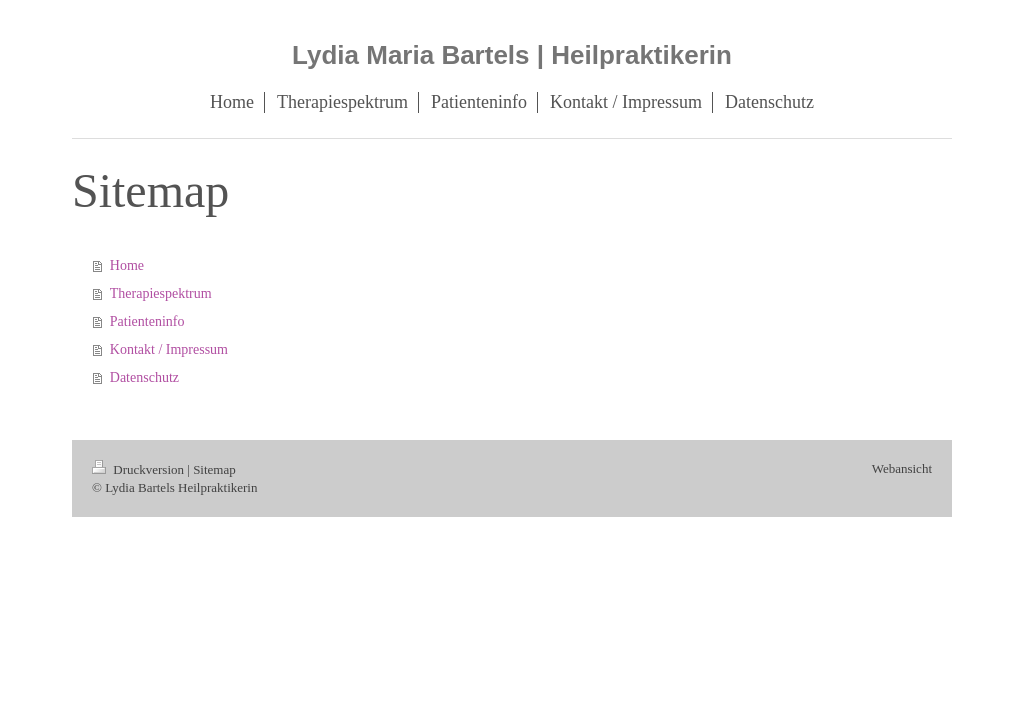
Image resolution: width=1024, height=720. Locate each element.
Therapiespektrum (161, 293)
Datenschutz (144, 377)
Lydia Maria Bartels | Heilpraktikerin (512, 55)
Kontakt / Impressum (169, 349)
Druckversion (139, 469)
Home (127, 265)
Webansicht (902, 468)
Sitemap (214, 469)
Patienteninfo (147, 321)
